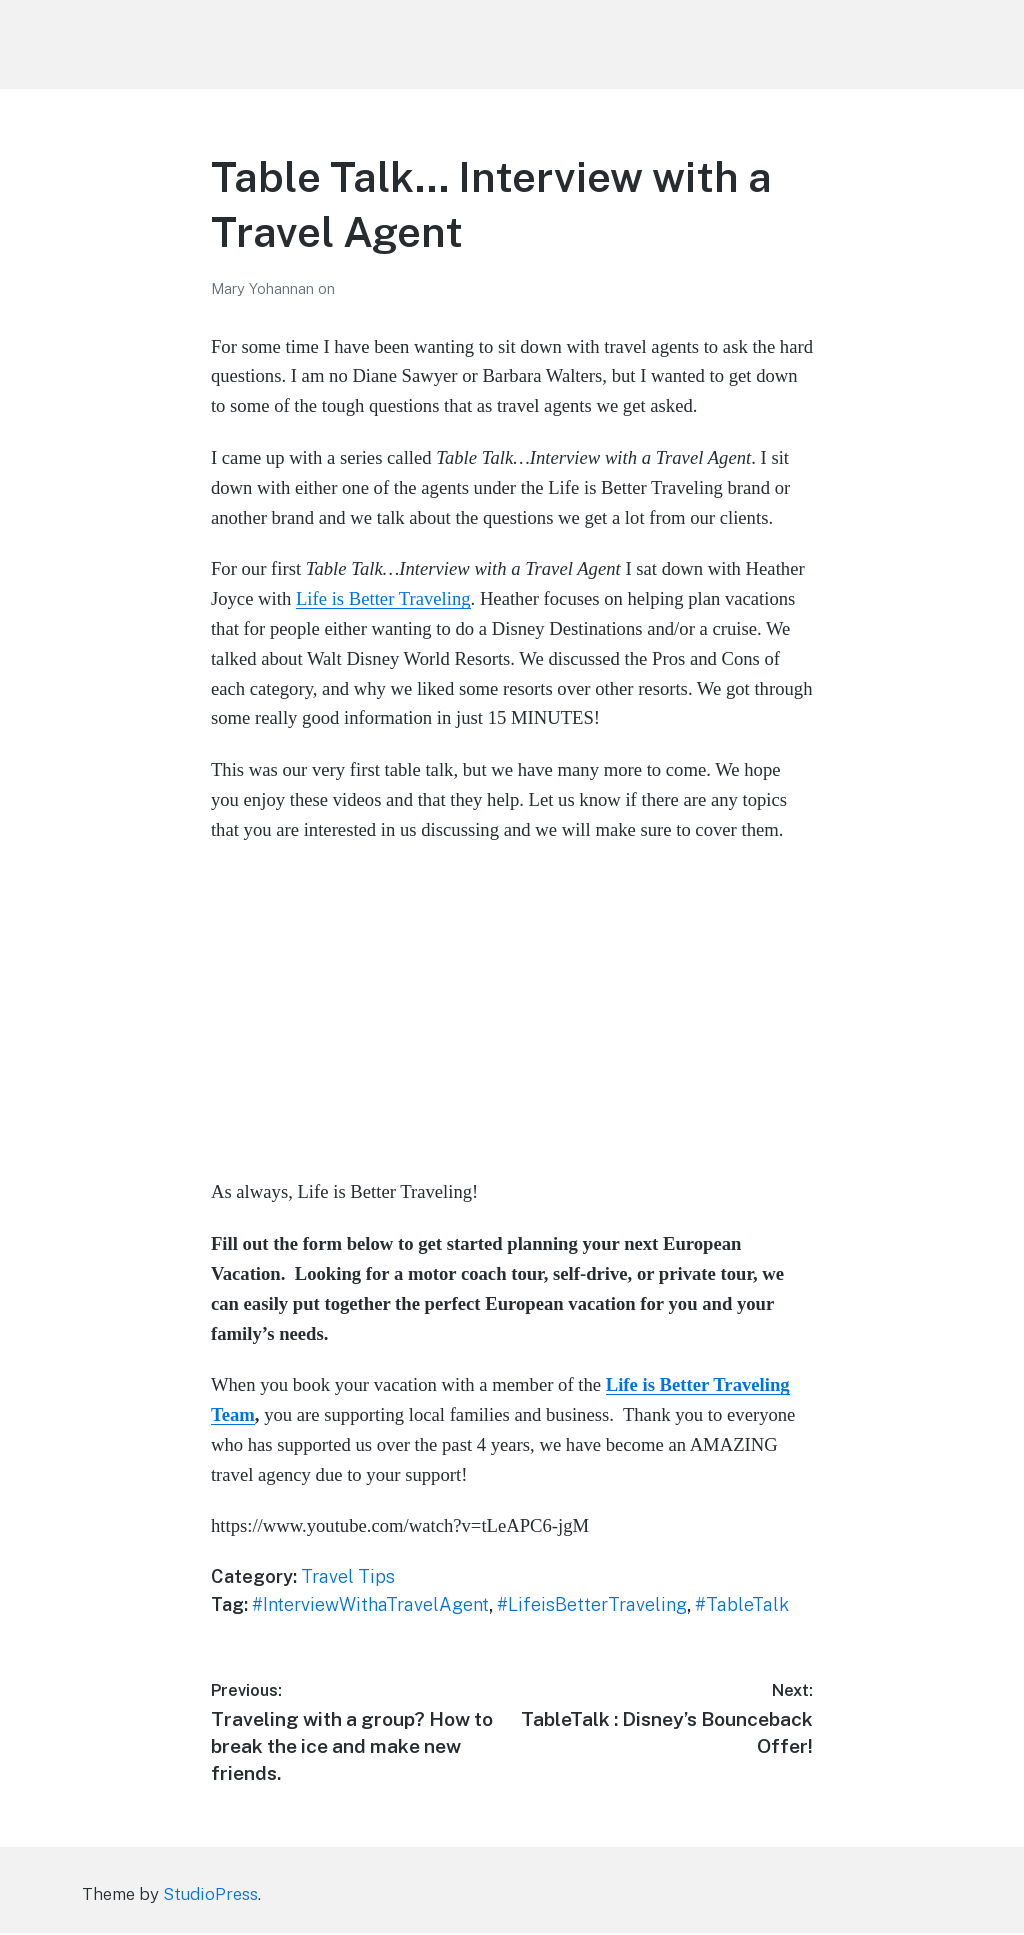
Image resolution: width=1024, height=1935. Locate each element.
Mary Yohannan (264, 288)
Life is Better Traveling (383, 598)
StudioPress (210, 1896)
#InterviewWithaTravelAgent (370, 1604)
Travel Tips (348, 1576)
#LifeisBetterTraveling (592, 1604)
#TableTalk (742, 1604)
